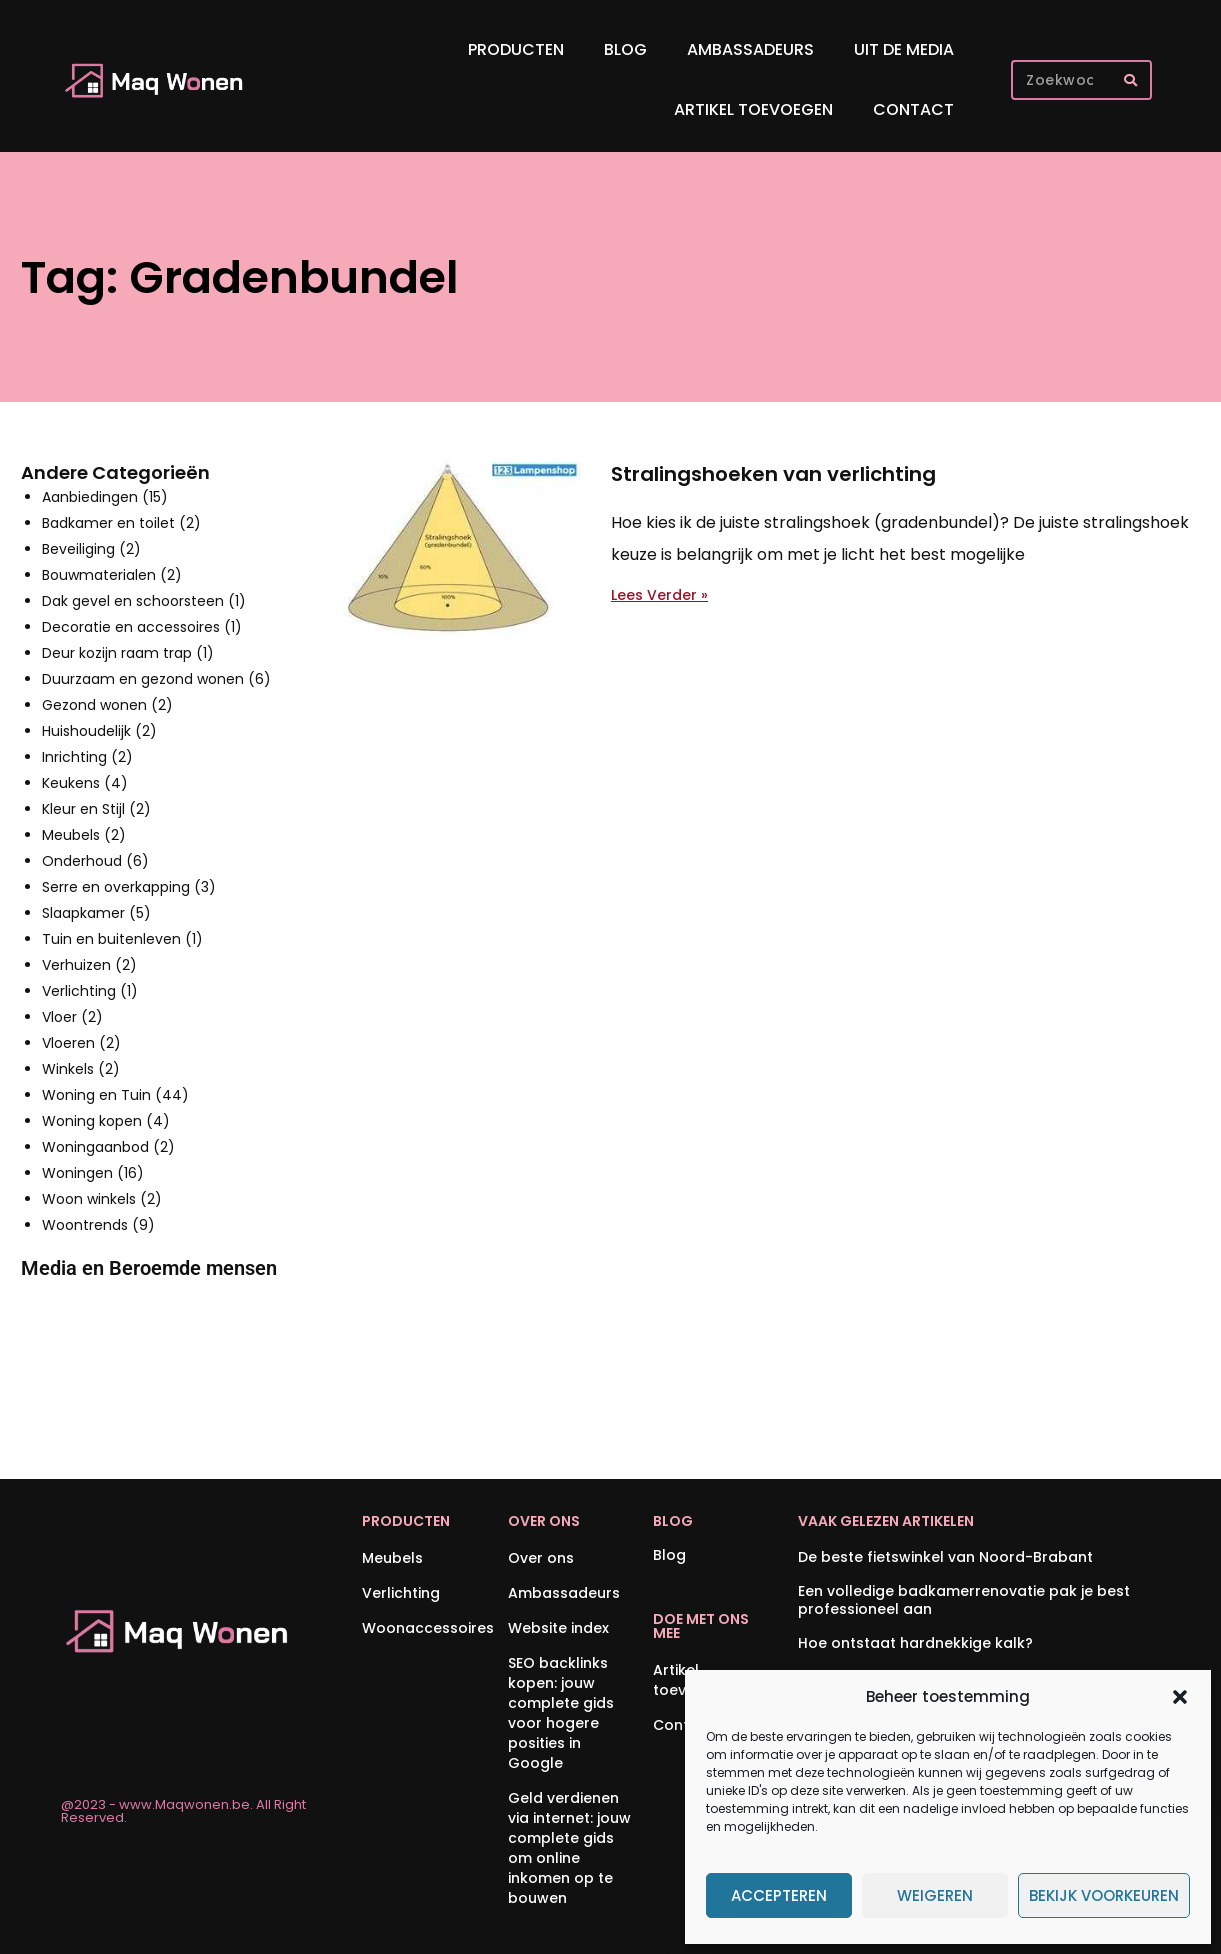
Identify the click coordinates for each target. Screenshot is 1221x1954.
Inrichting (87, 757)
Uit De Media (904, 49)
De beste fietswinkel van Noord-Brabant (945, 1557)
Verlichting (90, 991)
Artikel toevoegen (753, 109)
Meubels (84, 835)
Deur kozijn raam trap (128, 653)
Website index (558, 1628)
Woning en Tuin (115, 1095)
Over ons (541, 1558)
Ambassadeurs (750, 49)
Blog (625, 49)
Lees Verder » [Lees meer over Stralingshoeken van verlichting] (659, 595)
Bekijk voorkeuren (1104, 1895)
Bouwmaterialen (112, 575)
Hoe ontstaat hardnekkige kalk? (915, 1643)
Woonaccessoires (424, 1628)
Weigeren (935, 1895)
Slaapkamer (96, 913)
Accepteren (779, 1895)
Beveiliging (91, 549)
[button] (1180, 1697)
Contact (913, 109)
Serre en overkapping (129, 887)
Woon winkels (102, 1199)
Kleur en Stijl (96, 809)
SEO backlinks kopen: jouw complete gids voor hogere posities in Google (561, 1713)
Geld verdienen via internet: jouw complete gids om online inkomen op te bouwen (569, 1848)
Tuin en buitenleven (122, 939)
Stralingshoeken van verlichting (773, 474)
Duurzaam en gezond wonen (156, 679)
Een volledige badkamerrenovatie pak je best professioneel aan (964, 1600)
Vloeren (81, 1043)
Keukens (85, 783)
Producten (516, 49)
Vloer (72, 1017)
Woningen (93, 1173)
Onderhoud (95, 861)
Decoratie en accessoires (142, 627)
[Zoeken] (1130, 80)
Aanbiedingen (105, 497)
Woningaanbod (108, 1147)
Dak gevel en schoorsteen (144, 601)
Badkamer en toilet (121, 523)
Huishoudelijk (99, 731)
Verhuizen (89, 965)
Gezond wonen (107, 705)
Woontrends (98, 1225)
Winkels (81, 1069)
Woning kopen (106, 1121)
